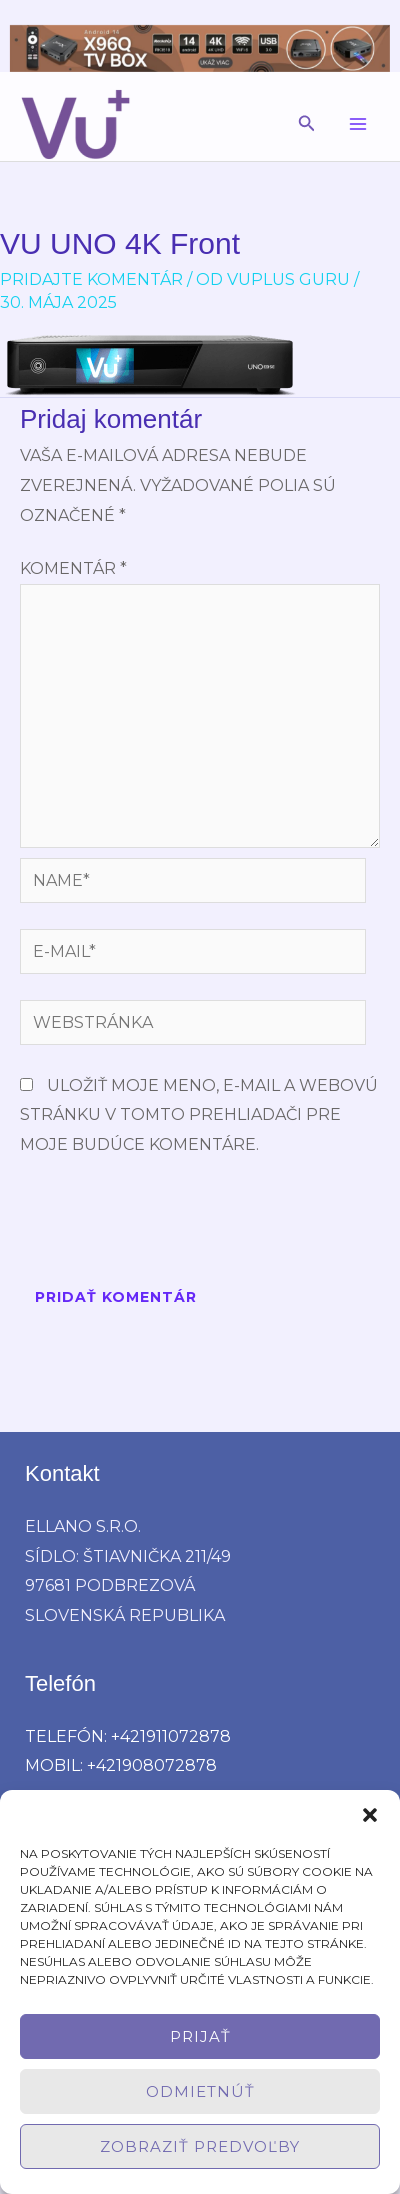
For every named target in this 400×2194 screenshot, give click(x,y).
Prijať (200, 2036)
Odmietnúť (200, 2091)
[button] (370, 1815)
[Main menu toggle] (358, 124)
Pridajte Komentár (91, 279)
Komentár (73, 568)
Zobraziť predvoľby (200, 2146)
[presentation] (172, 1225)
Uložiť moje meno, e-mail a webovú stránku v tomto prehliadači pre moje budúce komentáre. (199, 1115)
